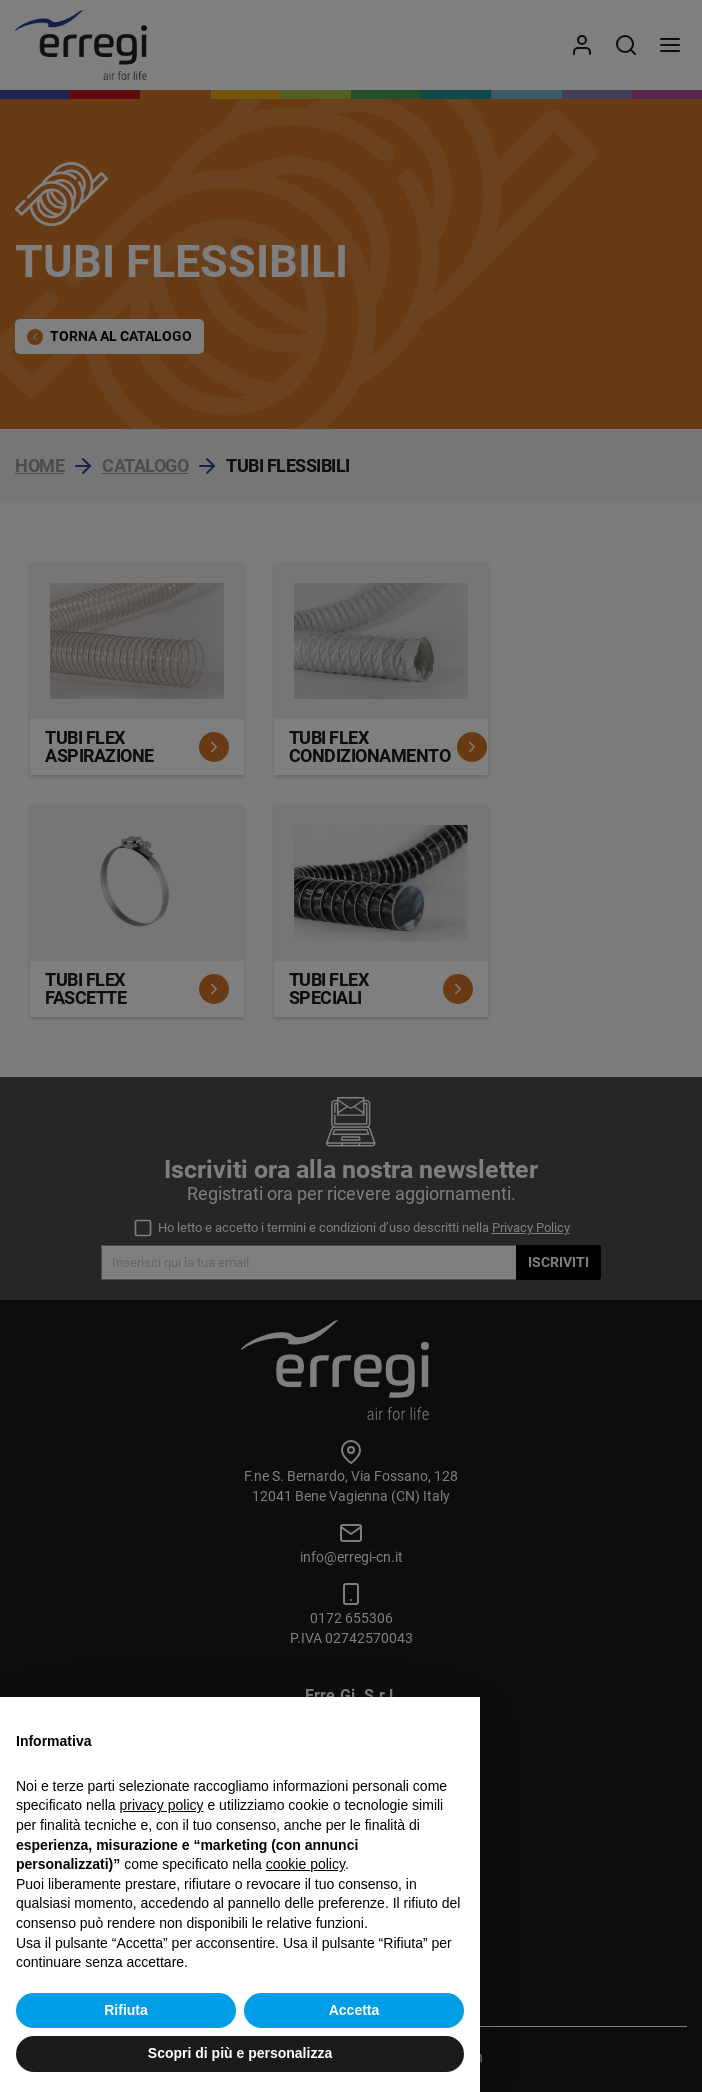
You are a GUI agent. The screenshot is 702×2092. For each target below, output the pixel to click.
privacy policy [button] (162, 1805)
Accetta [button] (354, 2010)
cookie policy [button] (305, 1864)
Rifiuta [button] (126, 2010)
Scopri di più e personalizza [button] (240, 2053)
